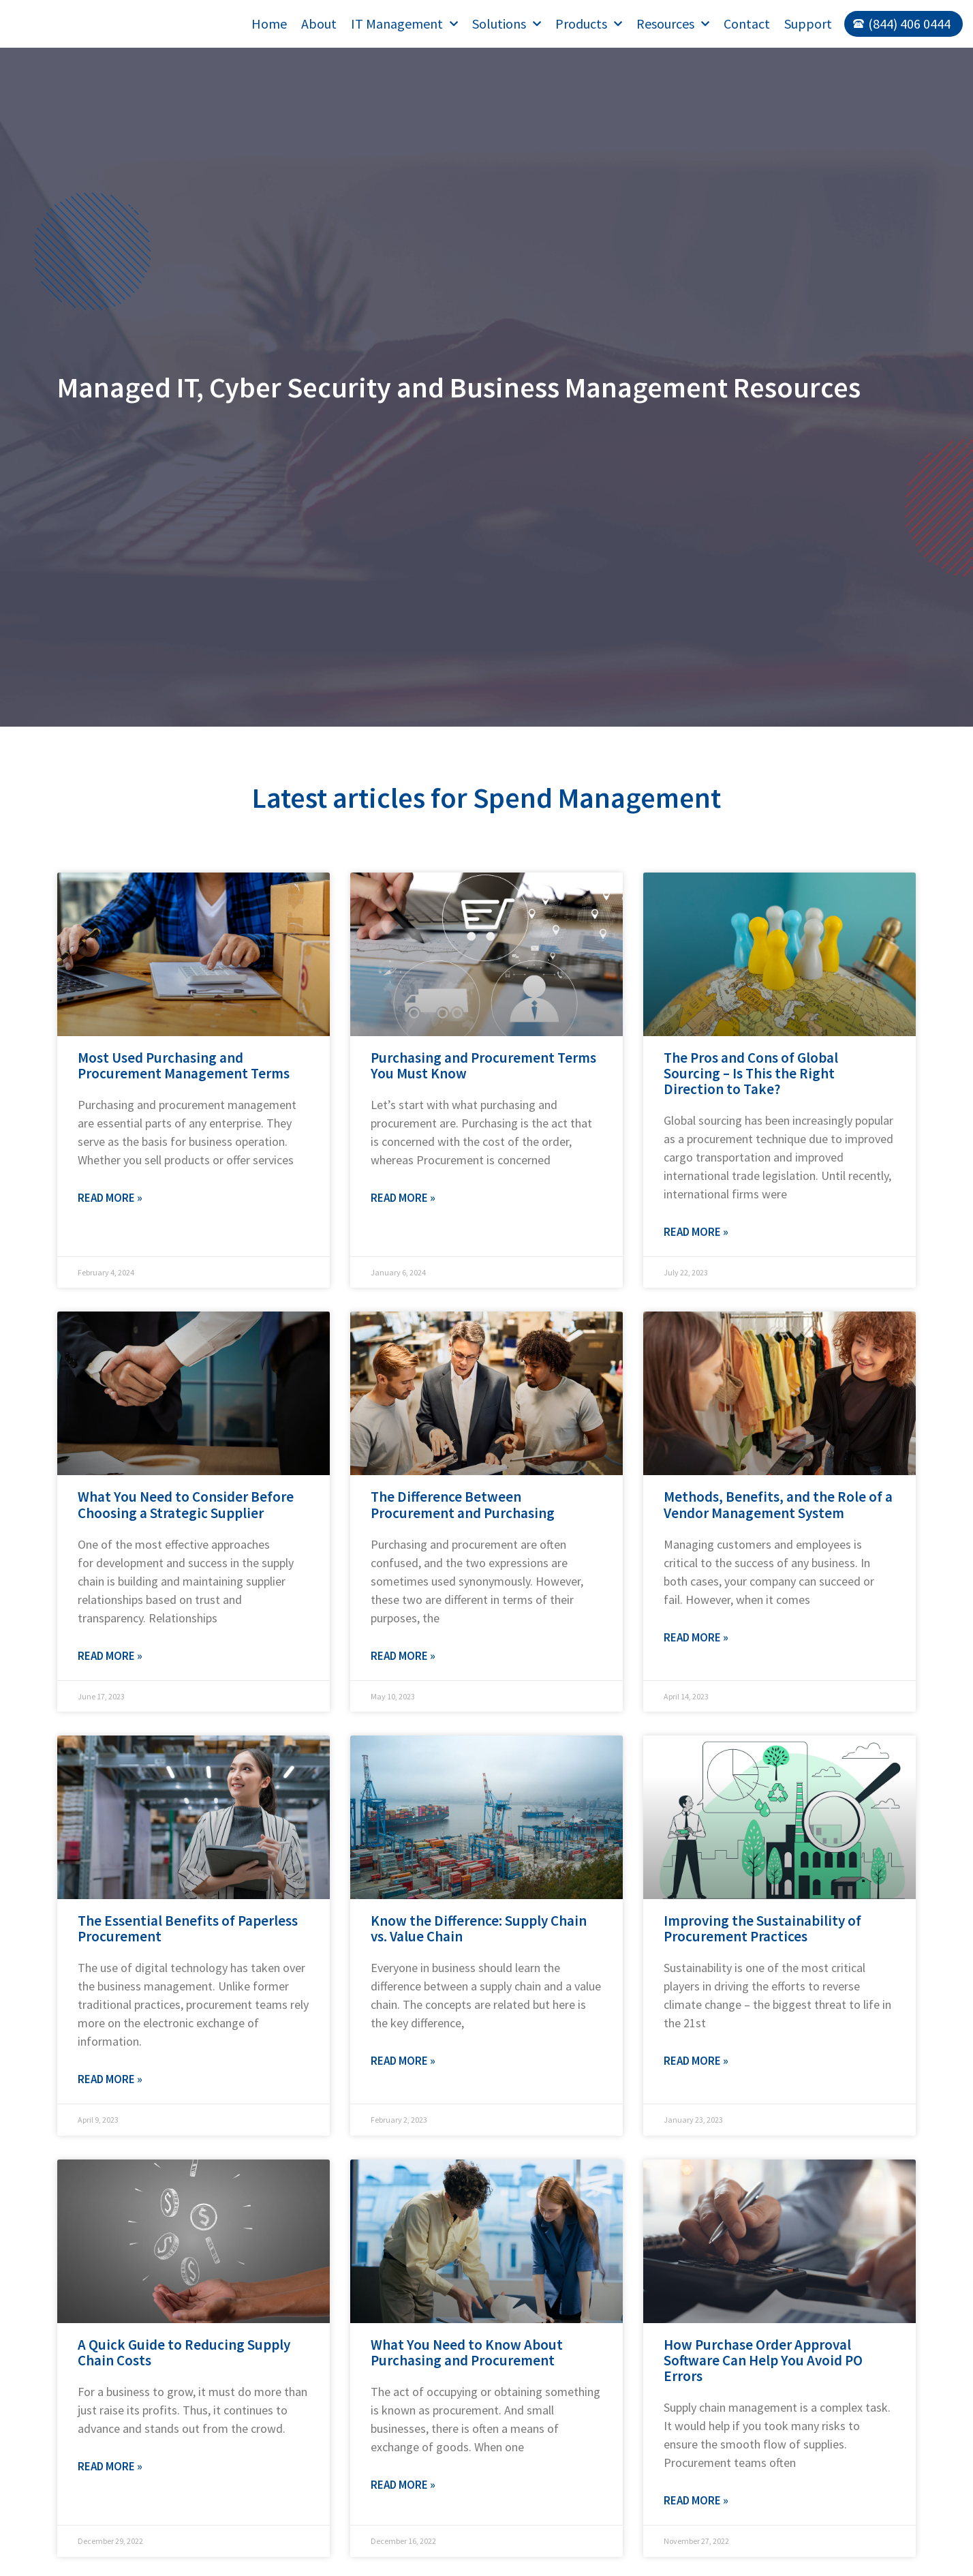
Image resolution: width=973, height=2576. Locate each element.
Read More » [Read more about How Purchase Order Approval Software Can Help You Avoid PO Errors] (696, 2500)
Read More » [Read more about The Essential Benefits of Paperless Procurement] (110, 2079)
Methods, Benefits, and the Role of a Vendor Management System (778, 1504)
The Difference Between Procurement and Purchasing (463, 1504)
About (319, 23)
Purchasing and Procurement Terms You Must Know (483, 1065)
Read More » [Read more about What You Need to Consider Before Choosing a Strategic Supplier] (110, 1655)
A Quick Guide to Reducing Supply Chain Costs (184, 2352)
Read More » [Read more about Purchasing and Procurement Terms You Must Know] (403, 1197)
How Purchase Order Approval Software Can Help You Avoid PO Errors (763, 2360)
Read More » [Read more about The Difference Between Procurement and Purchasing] (403, 1655)
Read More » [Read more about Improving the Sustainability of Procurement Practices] (696, 2060)
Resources (672, 23)
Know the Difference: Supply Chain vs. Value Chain (479, 1928)
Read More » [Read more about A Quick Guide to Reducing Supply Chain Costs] (110, 2466)
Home (269, 23)
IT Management (404, 23)
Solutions (506, 23)
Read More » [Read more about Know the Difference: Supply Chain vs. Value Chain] (403, 2060)
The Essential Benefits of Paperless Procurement (188, 1928)
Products (588, 23)
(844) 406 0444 (909, 23)
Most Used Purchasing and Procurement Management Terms (184, 1065)
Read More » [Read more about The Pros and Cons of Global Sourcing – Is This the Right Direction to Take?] (696, 1231)
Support (808, 23)
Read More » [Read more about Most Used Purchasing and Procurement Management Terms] (110, 1197)
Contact (747, 23)
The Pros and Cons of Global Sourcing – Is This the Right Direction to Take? (751, 1073)
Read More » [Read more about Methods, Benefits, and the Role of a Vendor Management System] (696, 1637)
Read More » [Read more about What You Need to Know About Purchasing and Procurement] (403, 2484)
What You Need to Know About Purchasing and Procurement (467, 2352)
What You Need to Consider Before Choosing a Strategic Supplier (186, 1504)
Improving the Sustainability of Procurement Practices (762, 1928)
